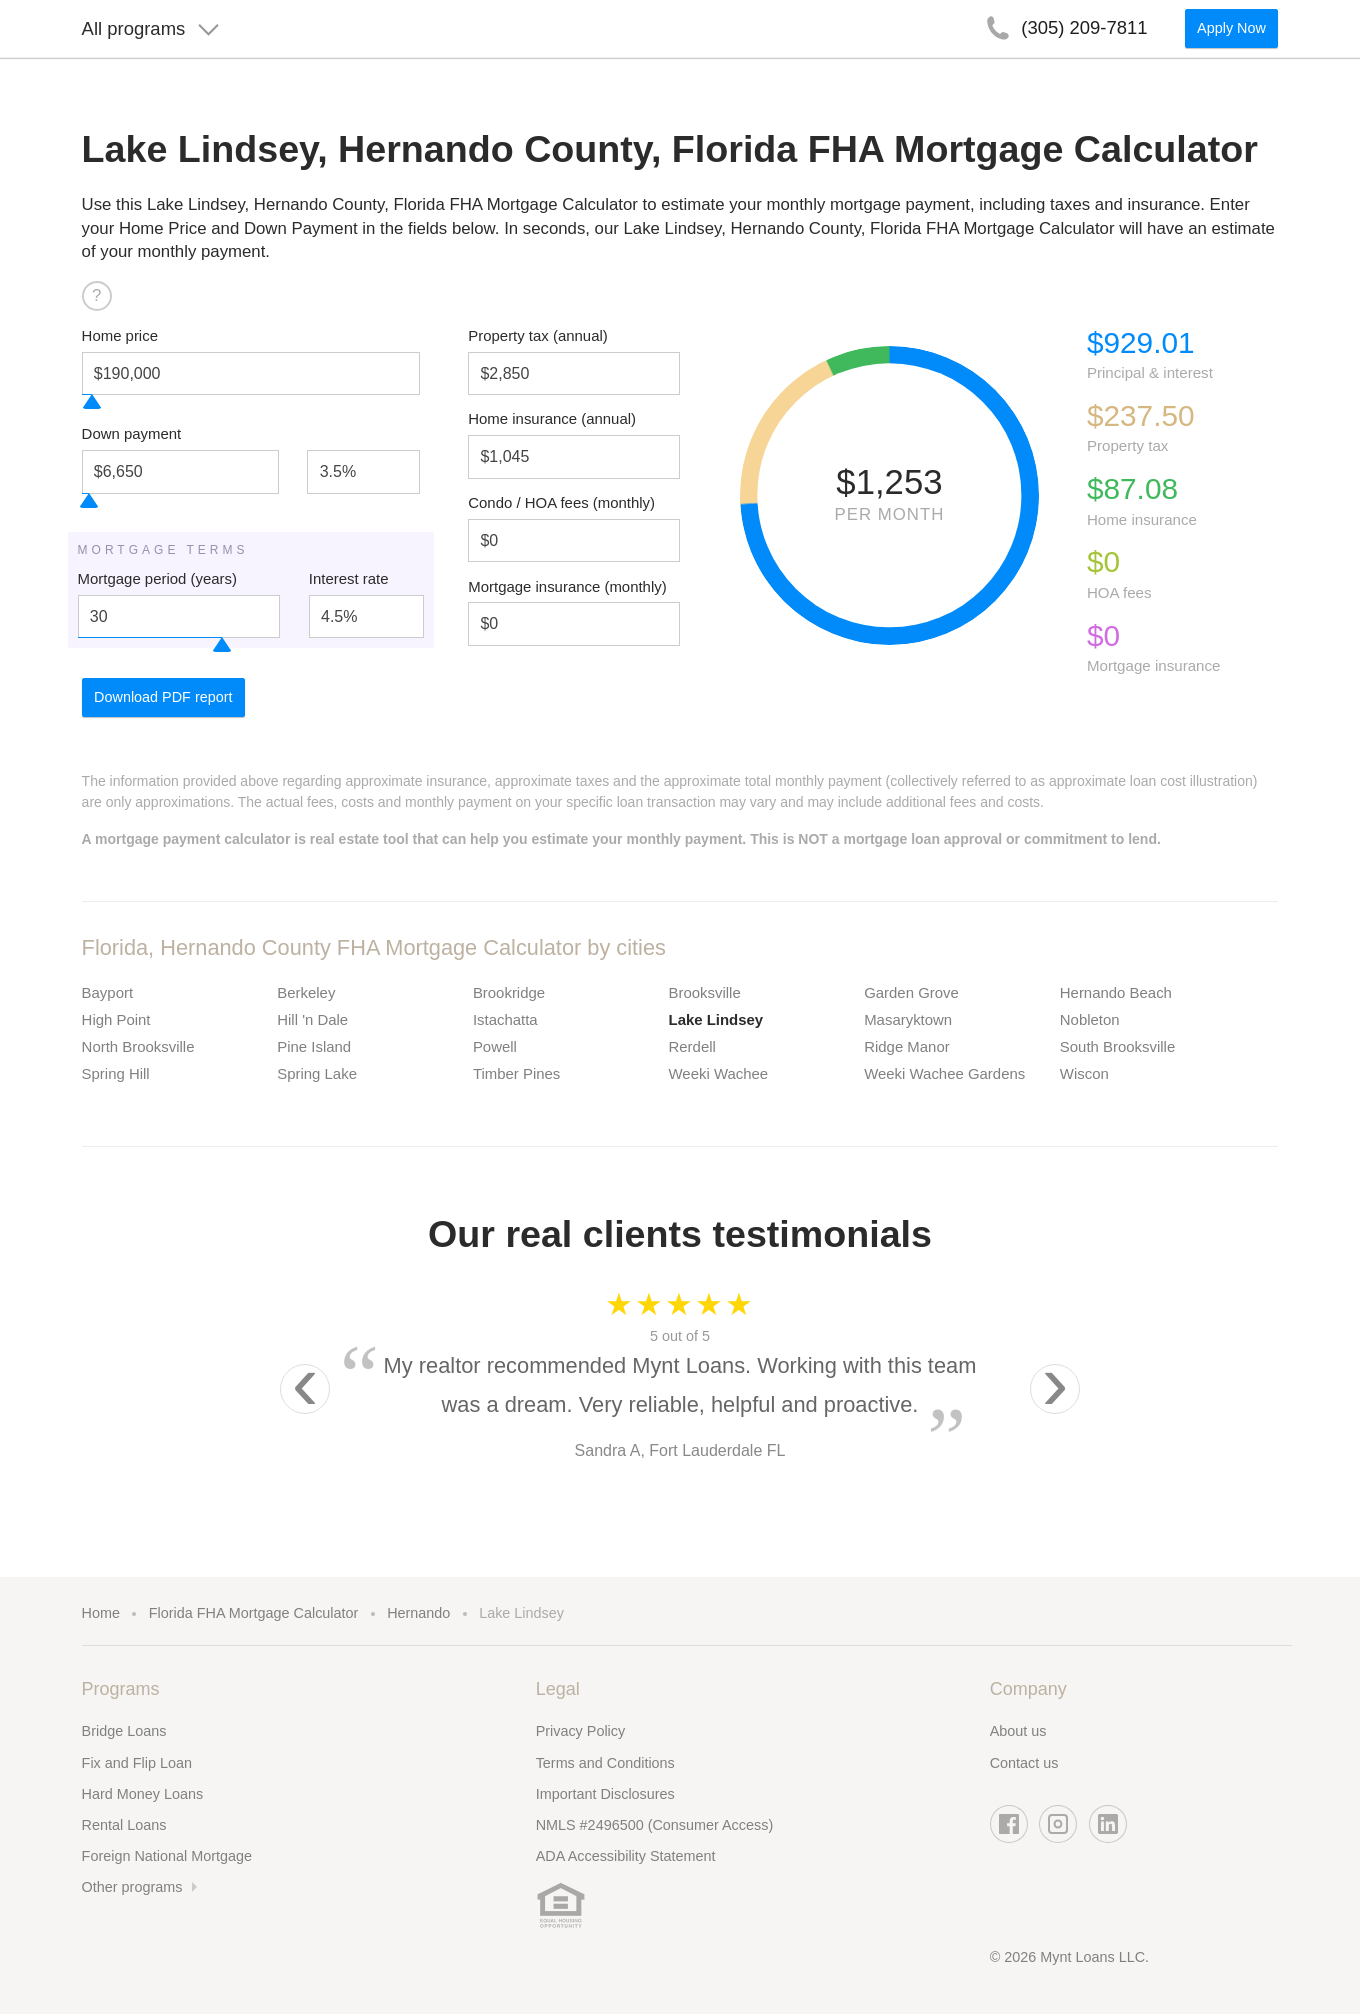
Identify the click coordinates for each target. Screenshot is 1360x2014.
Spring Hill (116, 1073)
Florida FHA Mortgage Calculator (254, 1613)
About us (1018, 1731)
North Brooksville (138, 1046)
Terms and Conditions (605, 1763)
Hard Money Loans (143, 1794)
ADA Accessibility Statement (626, 1856)
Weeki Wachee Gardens (944, 1073)
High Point (116, 1019)
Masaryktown (908, 1019)
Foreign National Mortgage (167, 1856)
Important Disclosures (605, 1794)
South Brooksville (1117, 1046)
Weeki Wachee (719, 1073)
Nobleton (1090, 1019)
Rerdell (692, 1046)
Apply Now (1231, 36)
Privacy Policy (581, 1731)
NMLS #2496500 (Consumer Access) (655, 1825)
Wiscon (1084, 1073)
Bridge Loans (124, 1731)
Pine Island (314, 1046)
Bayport (107, 992)
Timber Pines (516, 1073)
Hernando (418, 1613)
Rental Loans (124, 1825)
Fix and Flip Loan (137, 1763)
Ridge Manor (907, 1046)
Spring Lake (317, 1073)
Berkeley (306, 992)
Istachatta (505, 1019)
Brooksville (705, 992)
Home (101, 1613)
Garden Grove (911, 992)
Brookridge (509, 992)
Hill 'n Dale (312, 1019)
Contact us (1024, 1763)
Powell (495, 1046)
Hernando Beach (1116, 992)
